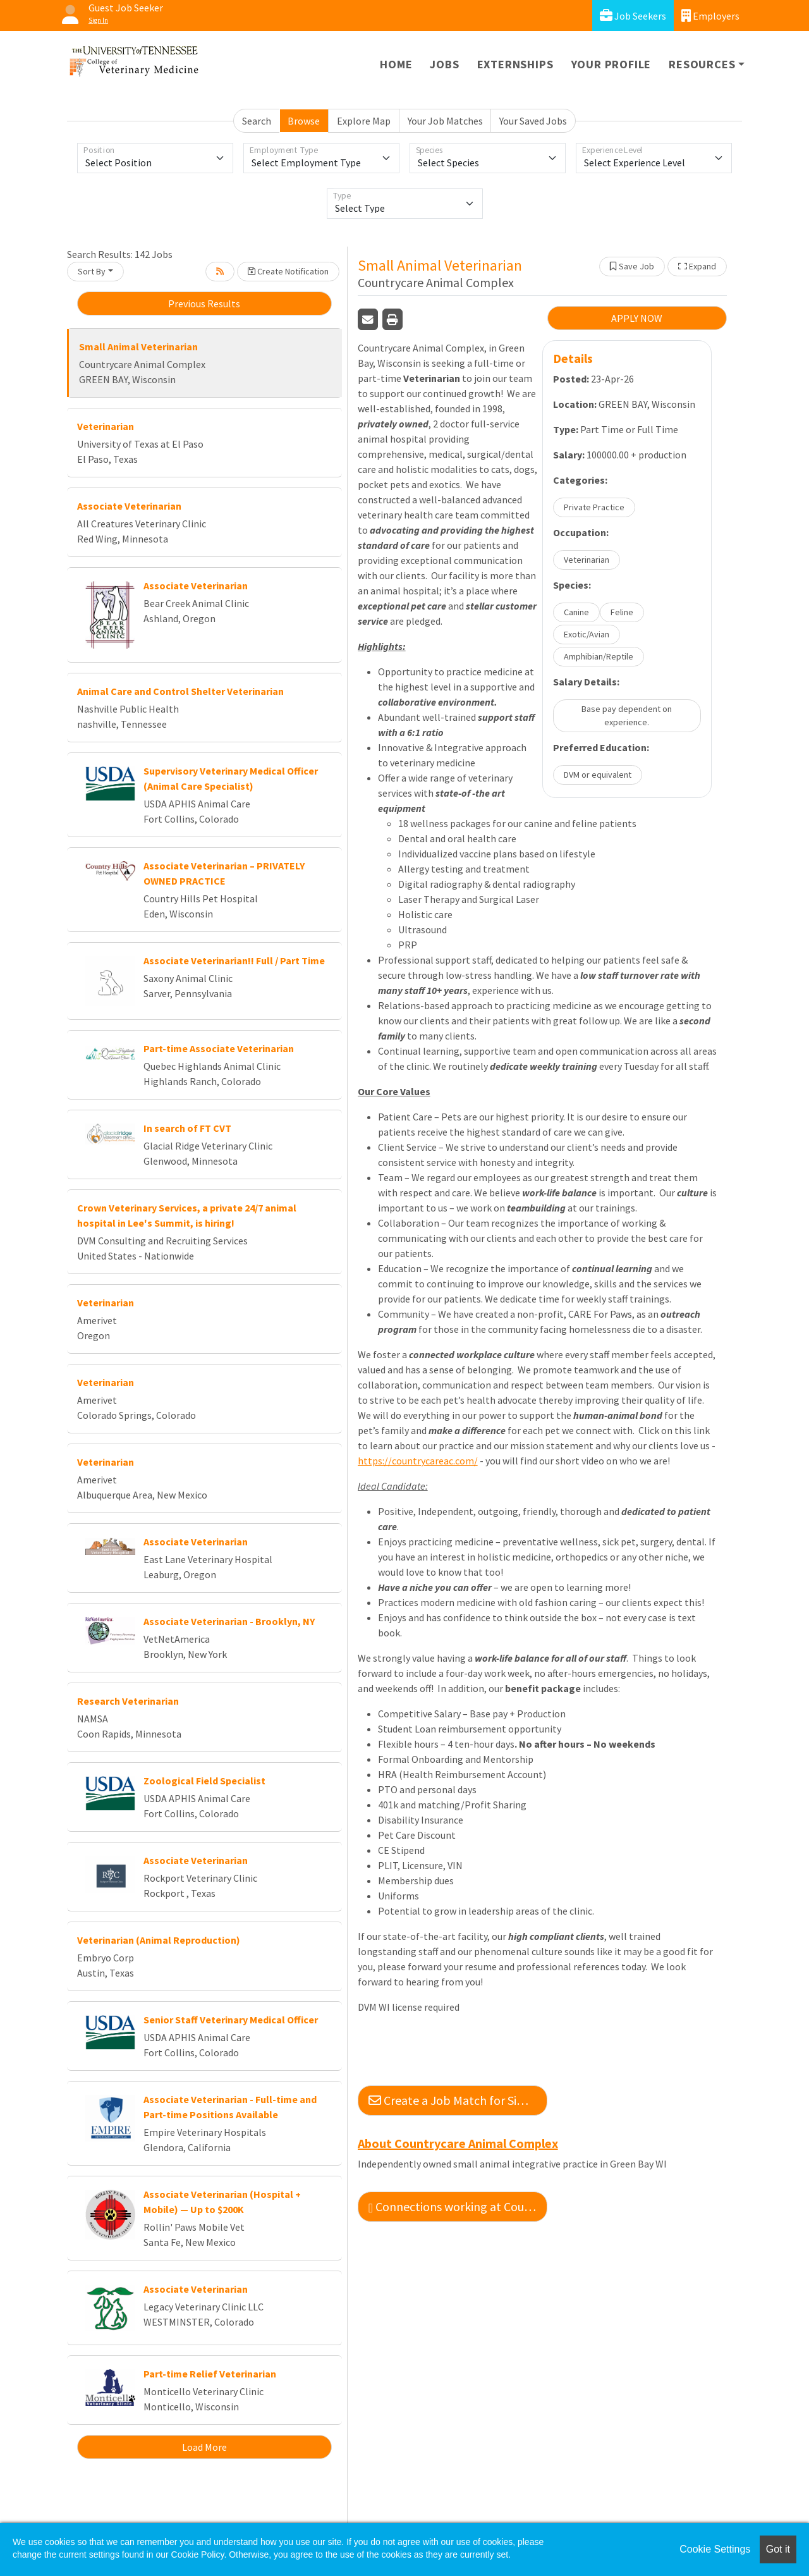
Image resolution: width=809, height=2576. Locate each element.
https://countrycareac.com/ (418, 1460)
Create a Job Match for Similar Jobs (457, 2100)
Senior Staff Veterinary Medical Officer (230, 2019)
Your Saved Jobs (533, 120)
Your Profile (611, 64)
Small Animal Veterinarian (138, 346)
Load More (204, 2447)
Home (396, 64)
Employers (710, 15)
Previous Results (204, 303)
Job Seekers (633, 15)
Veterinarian (105, 426)
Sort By (92, 271)
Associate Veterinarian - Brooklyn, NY (229, 1621)
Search (256, 120)
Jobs (444, 64)
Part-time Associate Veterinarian (218, 1048)
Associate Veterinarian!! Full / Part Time (234, 960)
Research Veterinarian (128, 1701)
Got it (778, 2549)
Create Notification (288, 271)
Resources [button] (702, 64)
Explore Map (364, 120)
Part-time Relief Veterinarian (209, 2373)
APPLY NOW (636, 318)
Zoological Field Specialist (204, 1780)
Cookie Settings (714, 2549)
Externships (515, 64)
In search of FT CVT (187, 1128)
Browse (304, 120)
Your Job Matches (445, 120)
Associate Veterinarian (129, 506)
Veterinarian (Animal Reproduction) (158, 1940)
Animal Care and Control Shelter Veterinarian (180, 691)
